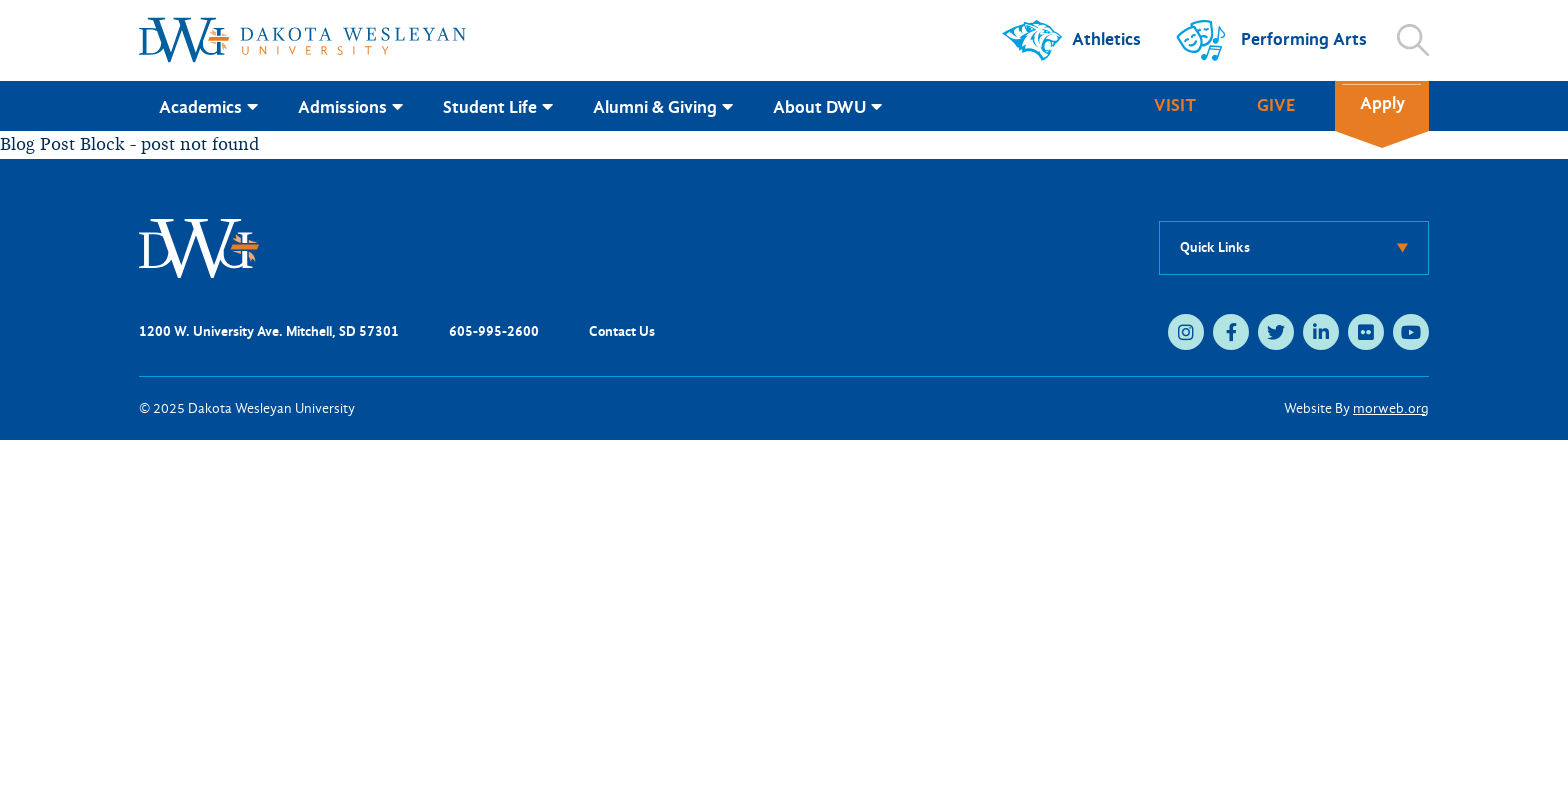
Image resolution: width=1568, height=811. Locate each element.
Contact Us (622, 331)
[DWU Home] (199, 246)
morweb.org (1391, 408)
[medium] (1186, 332)
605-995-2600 (494, 331)
